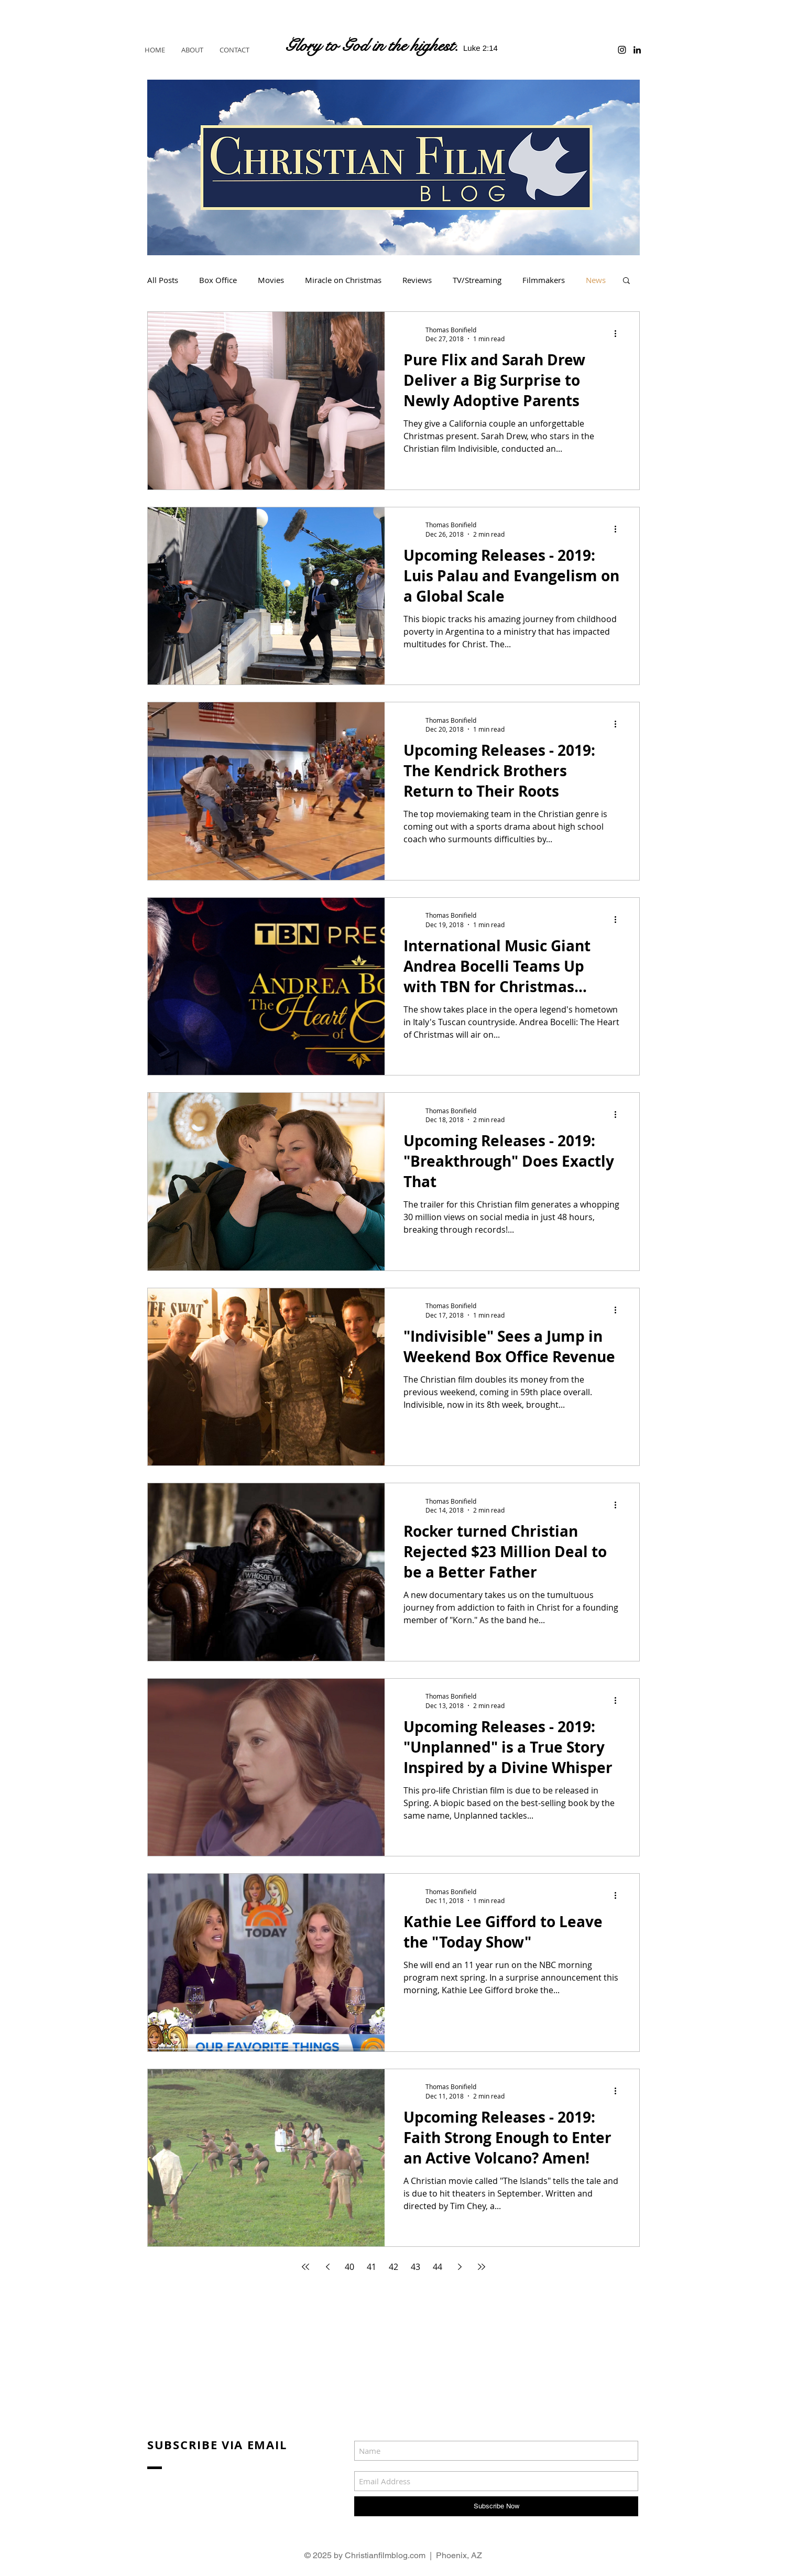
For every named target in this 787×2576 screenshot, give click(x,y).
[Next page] (459, 2266)
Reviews (417, 280)
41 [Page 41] (371, 2267)
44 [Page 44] (437, 2267)
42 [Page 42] (393, 2267)
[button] (626, 281)
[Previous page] (327, 2266)
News (596, 280)
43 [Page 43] (415, 2267)
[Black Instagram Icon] (622, 50)
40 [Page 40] (349, 2267)
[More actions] (619, 334)
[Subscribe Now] (496, 2506)
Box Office (218, 280)
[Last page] (481, 2266)
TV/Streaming (477, 280)
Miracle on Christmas (343, 280)
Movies (271, 280)
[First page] (305, 2266)
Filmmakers (543, 280)
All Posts (162, 280)
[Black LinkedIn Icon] (637, 50)
